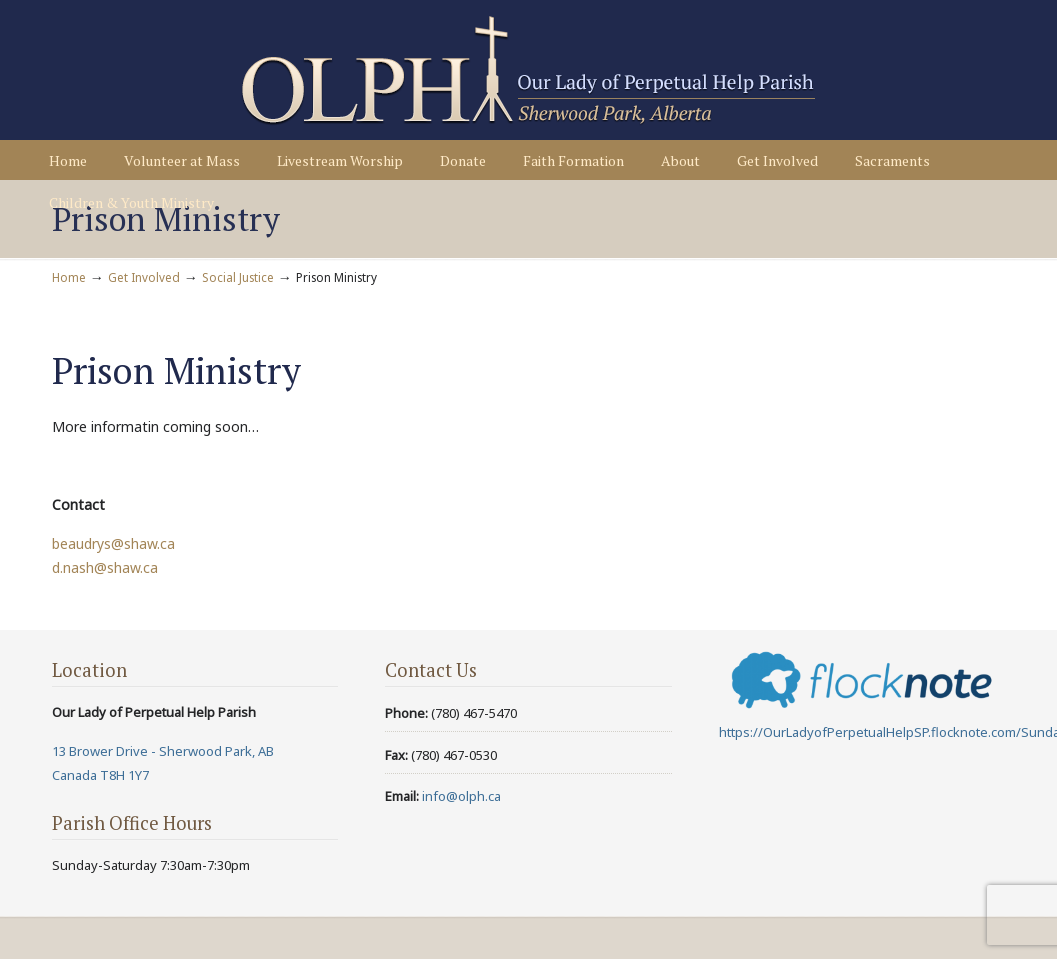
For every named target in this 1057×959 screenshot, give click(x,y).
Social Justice (238, 277)
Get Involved (144, 277)
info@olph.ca (461, 796)
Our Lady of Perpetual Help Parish (528, 71)
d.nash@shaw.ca (105, 567)
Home (69, 277)
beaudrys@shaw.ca (113, 543)
